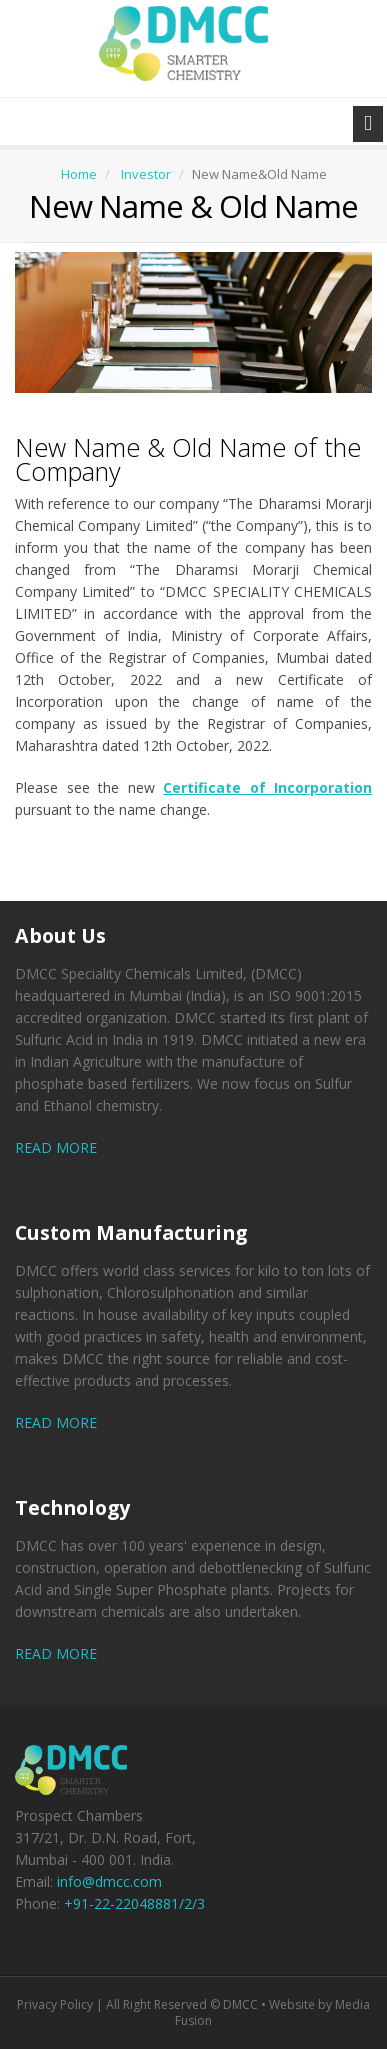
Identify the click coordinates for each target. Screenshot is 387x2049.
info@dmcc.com (109, 1881)
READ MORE (56, 1147)
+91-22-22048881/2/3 (134, 1903)
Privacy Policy (55, 2004)
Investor (146, 174)
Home (79, 174)
